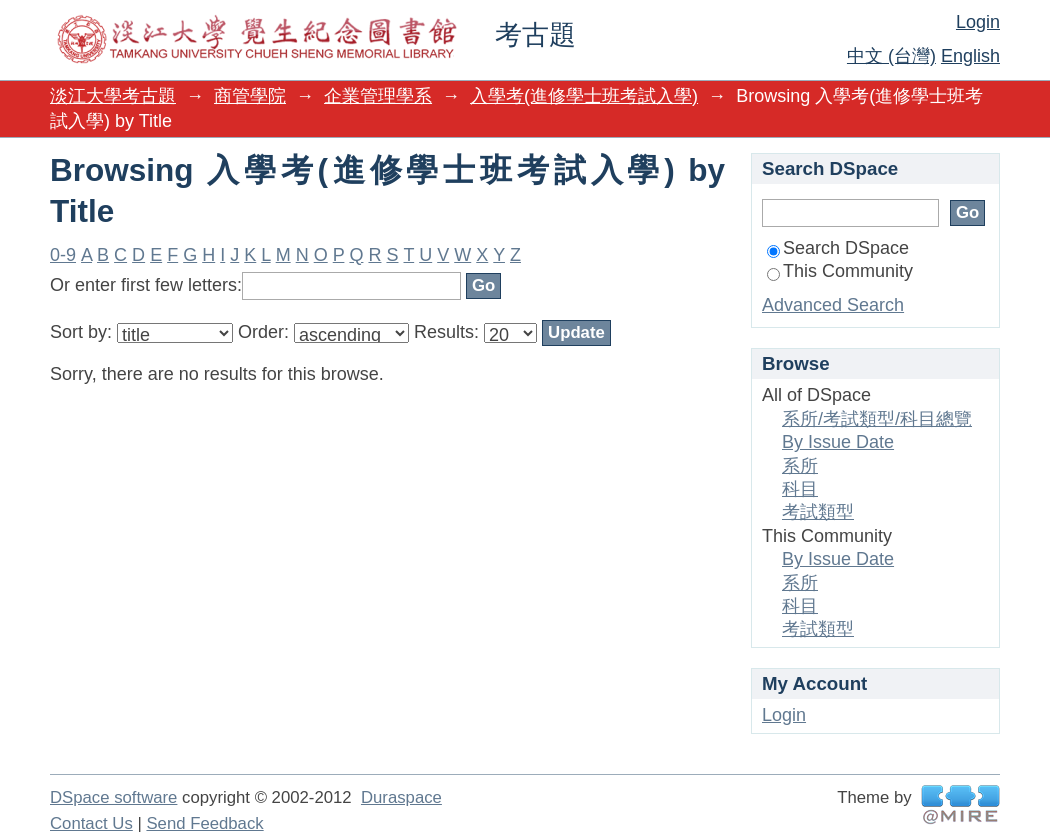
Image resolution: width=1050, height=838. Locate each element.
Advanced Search (833, 305)
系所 (800, 466)
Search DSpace (838, 248)
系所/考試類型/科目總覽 (877, 419)
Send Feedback (204, 823)
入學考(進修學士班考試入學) (584, 96)
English (970, 56)
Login (978, 22)
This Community (840, 271)
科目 (800, 489)
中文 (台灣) (891, 56)
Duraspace (401, 797)
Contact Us (91, 823)
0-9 (63, 255)
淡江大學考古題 (113, 96)
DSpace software (113, 797)
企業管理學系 (378, 96)
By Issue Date (838, 442)
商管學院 (250, 96)
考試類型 (818, 512)
